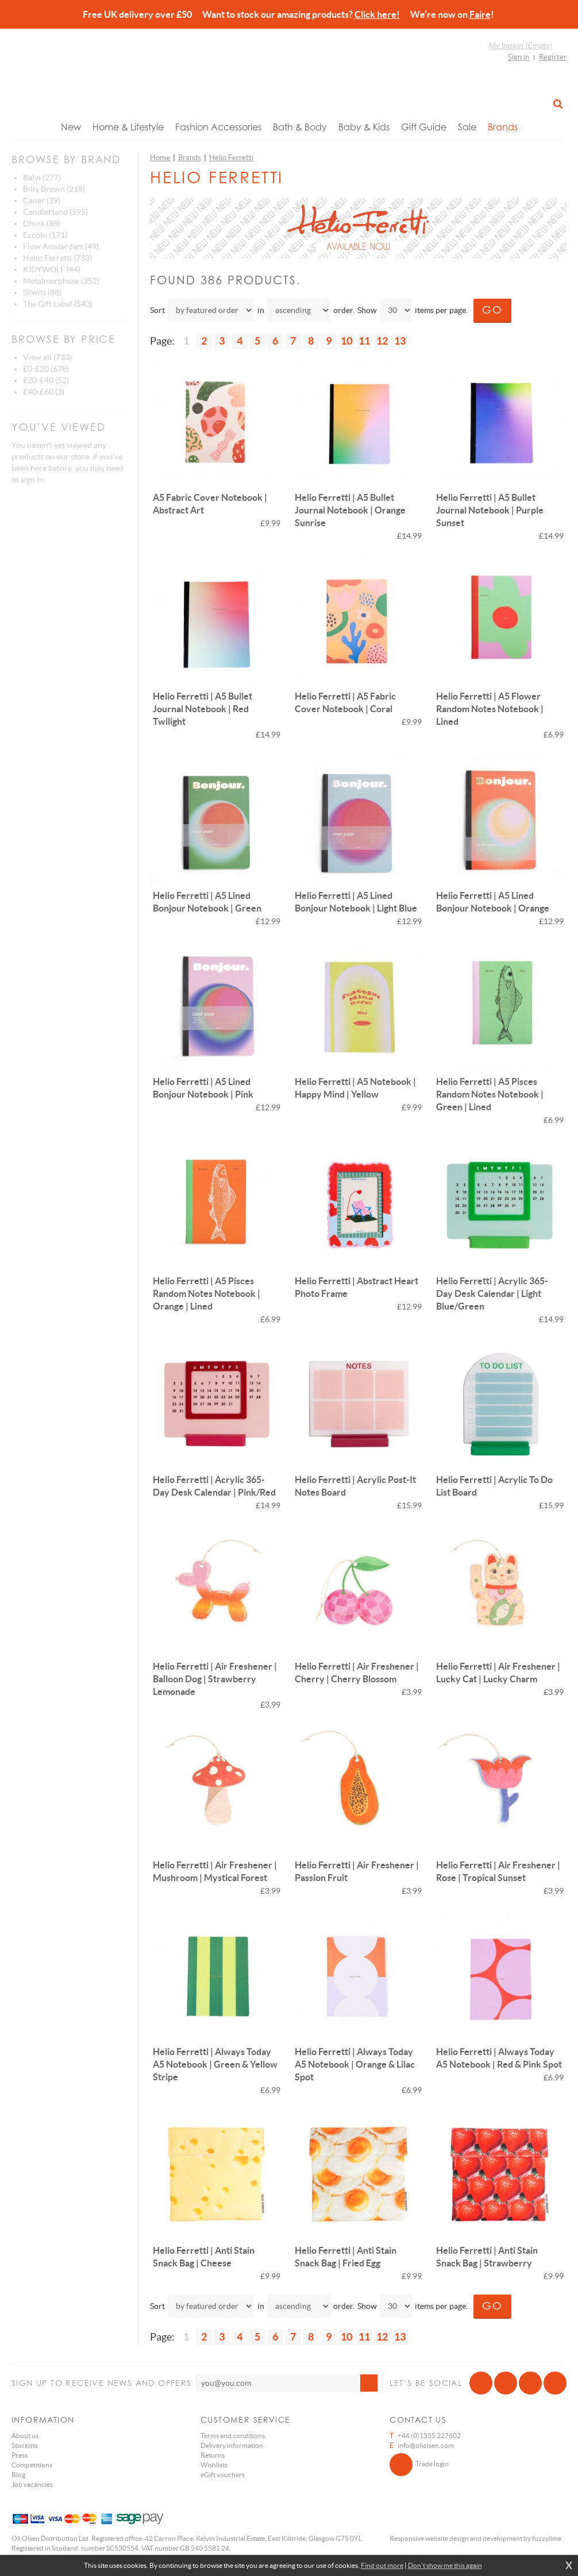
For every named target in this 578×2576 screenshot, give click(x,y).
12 (382, 341)
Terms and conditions (233, 2435)
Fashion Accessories (218, 127)
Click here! (377, 14)
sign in (32, 479)
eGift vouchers (223, 2474)
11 (364, 341)
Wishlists (214, 2465)
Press (19, 2455)
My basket (520, 45)
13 (400, 341)
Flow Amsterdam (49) (61, 246)
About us (24, 2435)
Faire (480, 14)
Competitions (31, 2465)
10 (346, 341)
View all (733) (47, 357)
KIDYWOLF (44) (51, 269)
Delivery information (232, 2445)
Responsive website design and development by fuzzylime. (476, 2538)
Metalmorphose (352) (61, 280)
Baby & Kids (364, 127)
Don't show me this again (445, 2565)
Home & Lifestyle (128, 127)
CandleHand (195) (55, 212)
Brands (503, 127)
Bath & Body (300, 127)
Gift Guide (423, 127)
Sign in (518, 57)
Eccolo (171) (45, 235)
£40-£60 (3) (43, 391)
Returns (213, 2455)
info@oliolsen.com (426, 2445)
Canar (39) (41, 200)
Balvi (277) (42, 177)
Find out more (382, 2565)
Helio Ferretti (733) (57, 257)
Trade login (419, 2464)
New (71, 127)
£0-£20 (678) (46, 368)
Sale (467, 127)
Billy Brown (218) (54, 189)
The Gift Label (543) (58, 303)
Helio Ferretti (231, 157)
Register (553, 57)
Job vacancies (32, 2484)
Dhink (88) (41, 223)
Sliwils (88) (42, 292)
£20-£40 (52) (46, 380)
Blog (18, 2474)
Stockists (24, 2445)
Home (160, 157)
